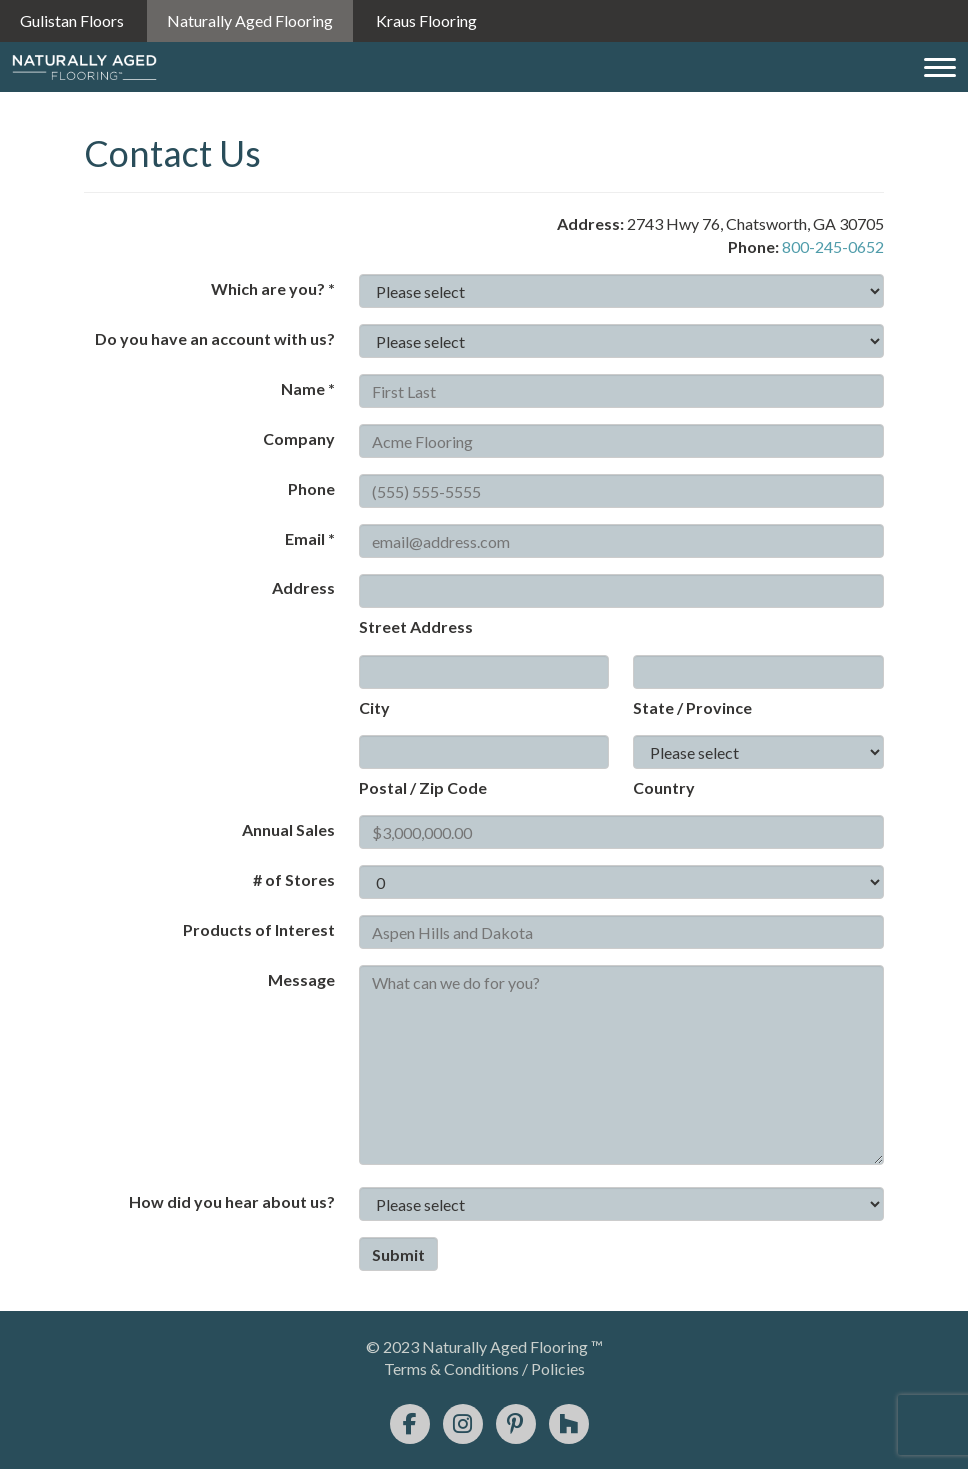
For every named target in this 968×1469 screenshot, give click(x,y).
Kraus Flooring (426, 20)
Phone (311, 488)
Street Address (416, 626)
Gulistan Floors (72, 20)
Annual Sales (288, 829)
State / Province (692, 707)
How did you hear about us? (232, 1201)
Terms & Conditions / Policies (484, 1368)
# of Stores (294, 879)
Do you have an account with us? (215, 338)
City (374, 707)
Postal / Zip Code (423, 787)
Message (301, 979)
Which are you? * (273, 288)
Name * (308, 388)
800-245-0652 (833, 246)
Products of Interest (259, 929)
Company (299, 438)
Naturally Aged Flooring (250, 20)
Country (664, 787)
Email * (310, 538)
